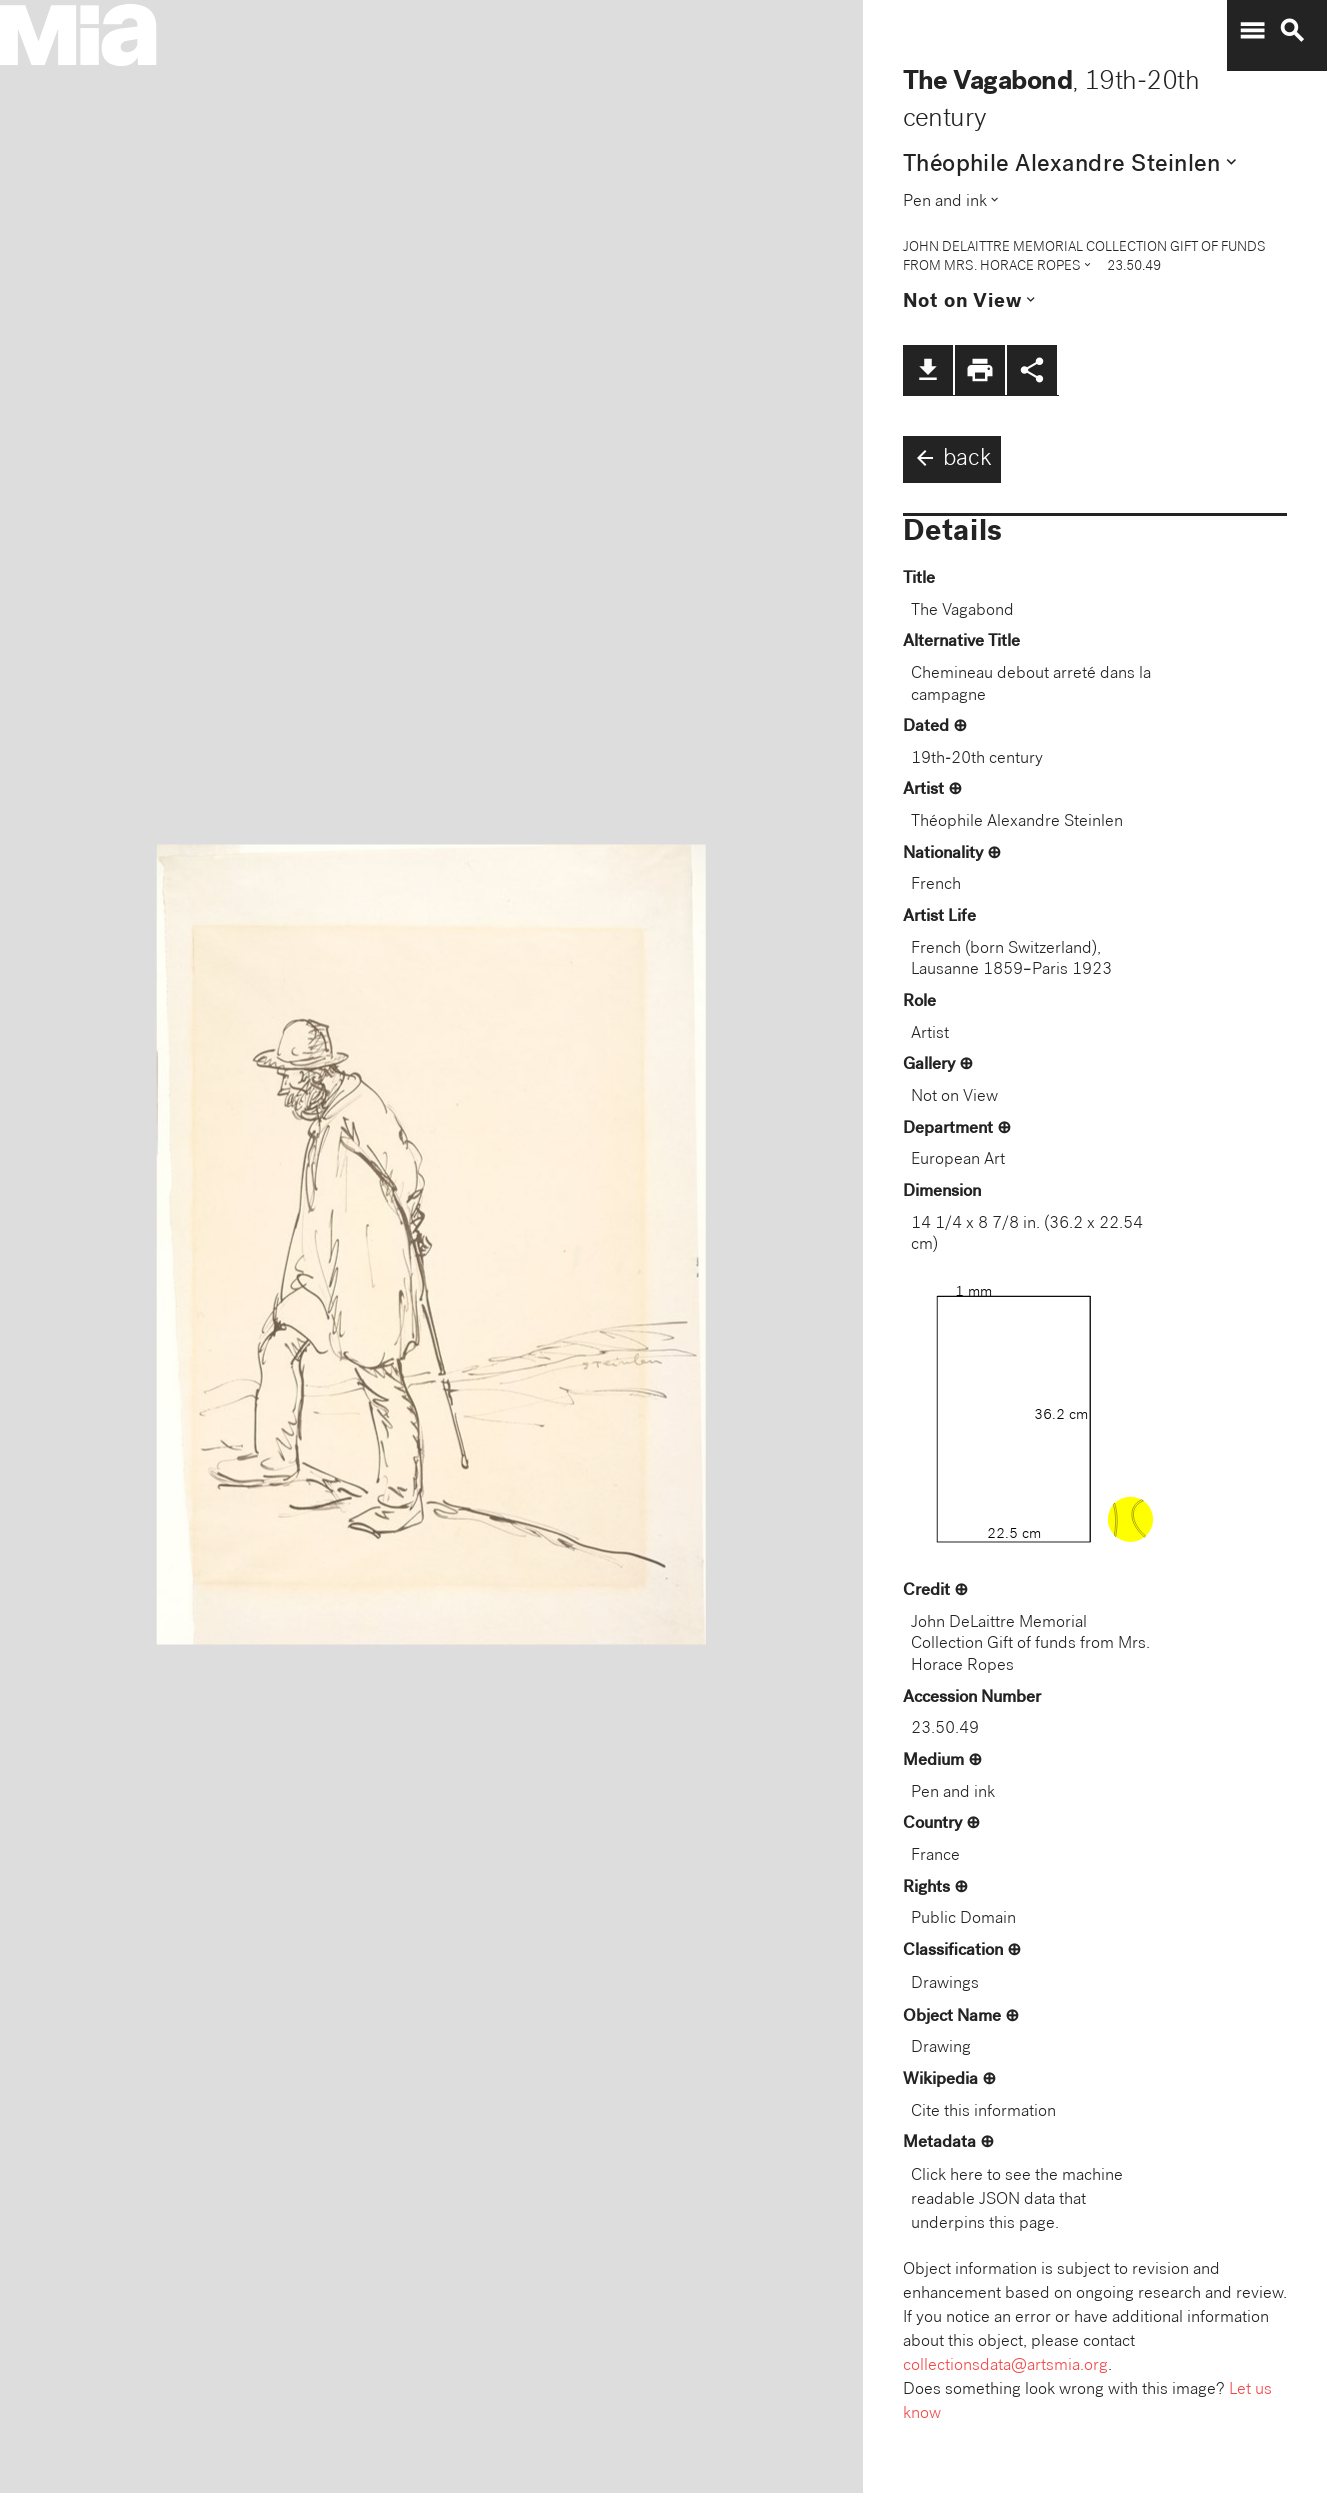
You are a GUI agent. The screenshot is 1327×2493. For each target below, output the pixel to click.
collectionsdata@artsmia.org (1005, 2366)
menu (1252, 31)
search (1292, 31)
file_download (928, 370)
